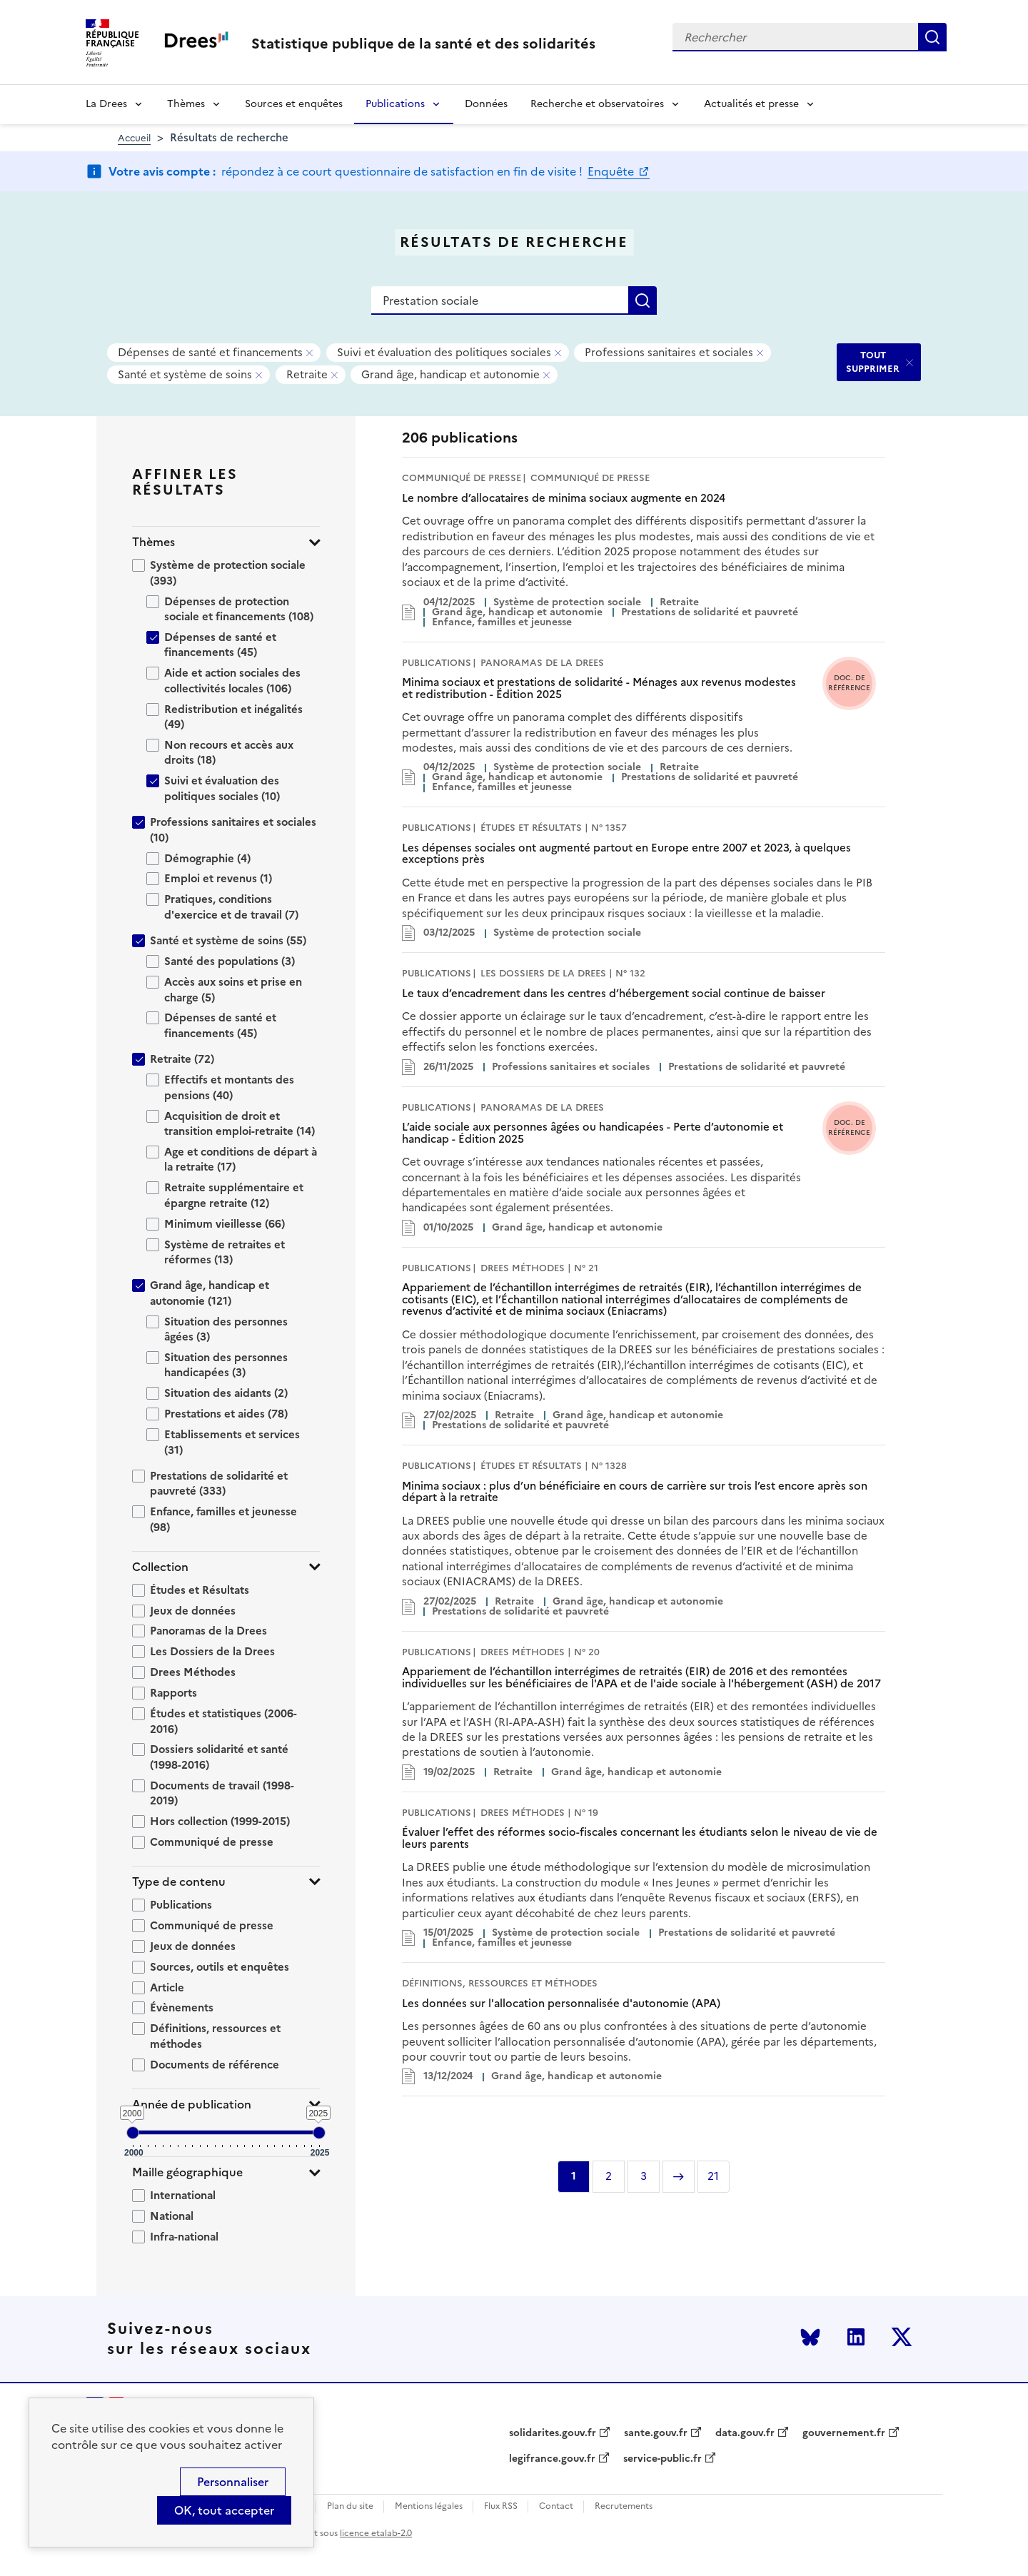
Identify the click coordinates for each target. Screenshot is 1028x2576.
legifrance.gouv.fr (552, 2459)
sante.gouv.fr (655, 2433)
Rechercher (932, 37)
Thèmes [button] (153, 542)
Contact (556, 2506)
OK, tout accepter (224, 2510)
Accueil (134, 138)
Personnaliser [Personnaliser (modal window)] (232, 2481)
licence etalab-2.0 (376, 2533)
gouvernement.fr (843, 2433)
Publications (395, 103)
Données (486, 103)
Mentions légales (429, 2506)
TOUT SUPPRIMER (873, 361)
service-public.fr (662, 2459)
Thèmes (186, 103)
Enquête (612, 171)
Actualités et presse (751, 103)
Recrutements (623, 2506)
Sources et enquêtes (294, 103)
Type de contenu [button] (179, 1882)
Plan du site (350, 2506)
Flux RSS (501, 2506)
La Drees (106, 103)
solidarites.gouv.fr (552, 2433)
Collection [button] (160, 1567)
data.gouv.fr (745, 2433)
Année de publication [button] (191, 2104)
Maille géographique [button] (187, 2172)
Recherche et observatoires (597, 103)
